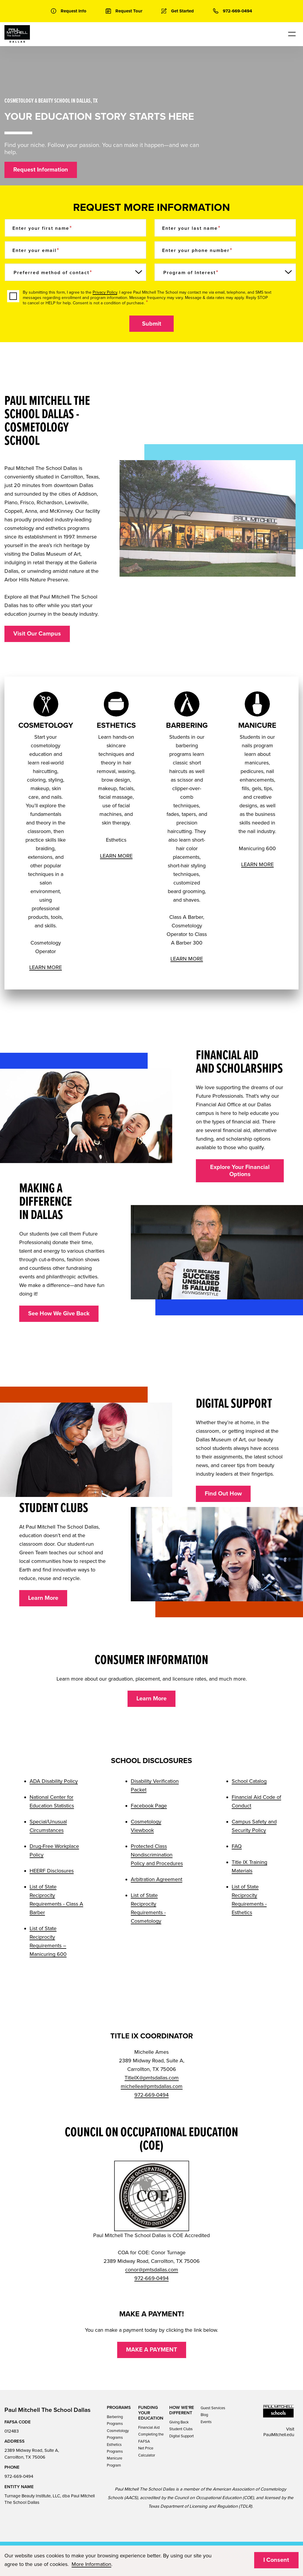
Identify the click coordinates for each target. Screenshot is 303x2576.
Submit (151, 323)
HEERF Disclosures (52, 1870)
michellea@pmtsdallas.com (152, 2086)
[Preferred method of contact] (75, 272)
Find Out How (223, 1493)
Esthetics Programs (115, 2448)
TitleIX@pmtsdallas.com (152, 2077)
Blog (204, 2414)
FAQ (237, 1846)
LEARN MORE (45, 967)
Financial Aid (148, 2427)
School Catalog (249, 1781)
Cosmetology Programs (118, 2434)
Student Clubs (181, 2429)
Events (206, 2422)
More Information (91, 2564)
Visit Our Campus (37, 633)
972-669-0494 (151, 2095)
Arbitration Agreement (156, 1879)
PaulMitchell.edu (278, 2434)
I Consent (276, 2560)
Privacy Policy (105, 292)
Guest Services (213, 2408)
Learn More (43, 1598)
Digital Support (181, 2436)
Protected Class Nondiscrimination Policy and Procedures (157, 1855)
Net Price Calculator (146, 2451)
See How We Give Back (59, 1313)
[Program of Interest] (225, 272)
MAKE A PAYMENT (151, 2349)
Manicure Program (114, 2461)
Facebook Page (149, 1805)
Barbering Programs (115, 2420)
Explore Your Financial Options (240, 1171)
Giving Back (179, 2422)
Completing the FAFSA (151, 2438)
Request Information (40, 169)
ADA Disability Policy (54, 1781)
